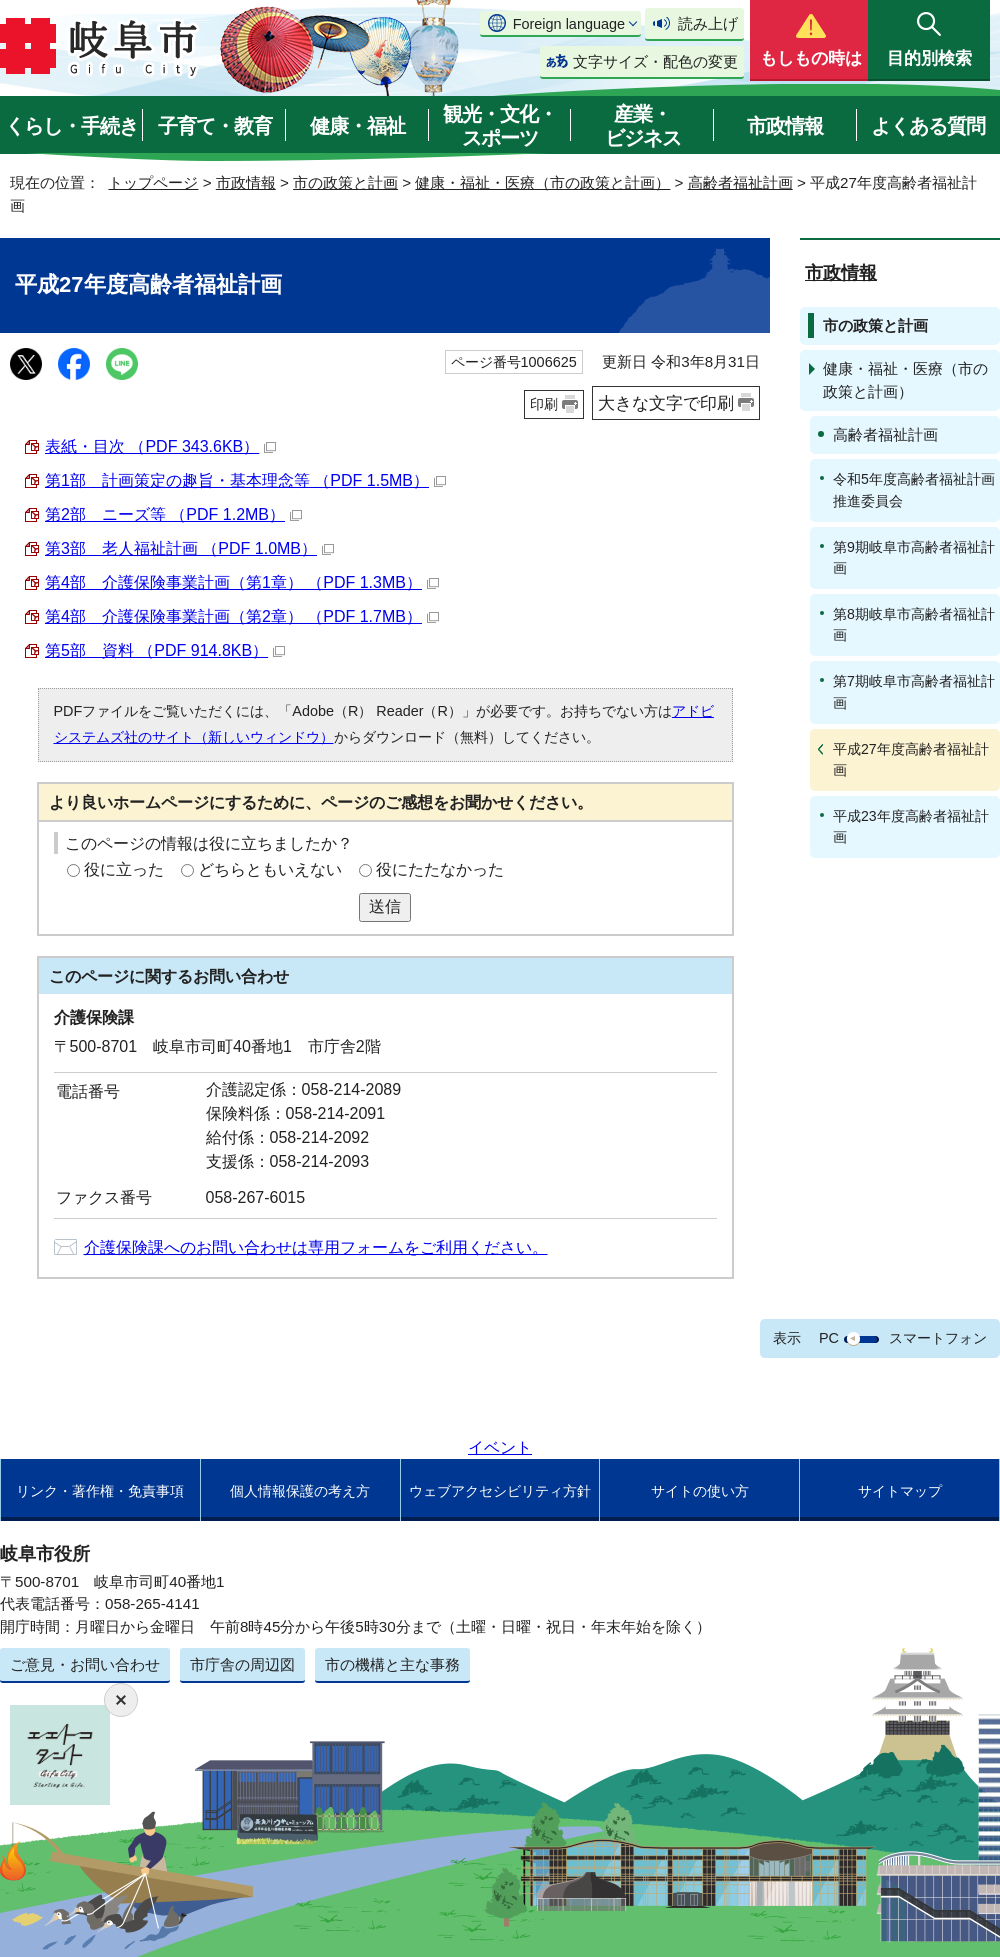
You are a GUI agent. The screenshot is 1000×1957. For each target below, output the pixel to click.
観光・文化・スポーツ (500, 126)
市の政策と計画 (345, 182)
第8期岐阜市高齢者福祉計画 (914, 624)
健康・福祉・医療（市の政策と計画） (542, 182)
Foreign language (569, 24)
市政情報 (785, 126)
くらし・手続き (71, 126)
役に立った (124, 869)
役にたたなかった (440, 869)
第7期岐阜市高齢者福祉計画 (914, 691)
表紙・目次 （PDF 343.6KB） (160, 446)
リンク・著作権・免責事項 (100, 1491)
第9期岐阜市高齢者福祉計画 (914, 557)
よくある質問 (928, 126)
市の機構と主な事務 (392, 1664)
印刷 (544, 404)
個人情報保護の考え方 (300, 1491)
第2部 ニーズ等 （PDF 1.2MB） (173, 514)
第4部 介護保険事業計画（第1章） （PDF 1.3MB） (242, 582)
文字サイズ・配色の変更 (655, 61)
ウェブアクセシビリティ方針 (500, 1491)
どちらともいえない (270, 869)
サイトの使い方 (700, 1491)
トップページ (153, 182)
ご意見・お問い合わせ (85, 1664)
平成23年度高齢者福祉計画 (911, 826)
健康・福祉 (357, 126)
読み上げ (708, 23)
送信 (385, 906)
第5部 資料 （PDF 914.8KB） (165, 650)
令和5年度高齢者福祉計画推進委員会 (914, 489)
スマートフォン (938, 1338)
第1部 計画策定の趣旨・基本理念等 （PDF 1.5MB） (245, 480)
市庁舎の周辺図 (242, 1664)
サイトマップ (900, 1491)
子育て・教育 (215, 126)
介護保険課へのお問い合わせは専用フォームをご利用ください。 (316, 1247)
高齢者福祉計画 (740, 182)
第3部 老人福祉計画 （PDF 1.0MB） (189, 548)
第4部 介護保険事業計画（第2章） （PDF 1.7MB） (242, 616)
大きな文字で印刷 (666, 403)
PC (829, 1338)
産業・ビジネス (643, 126)
